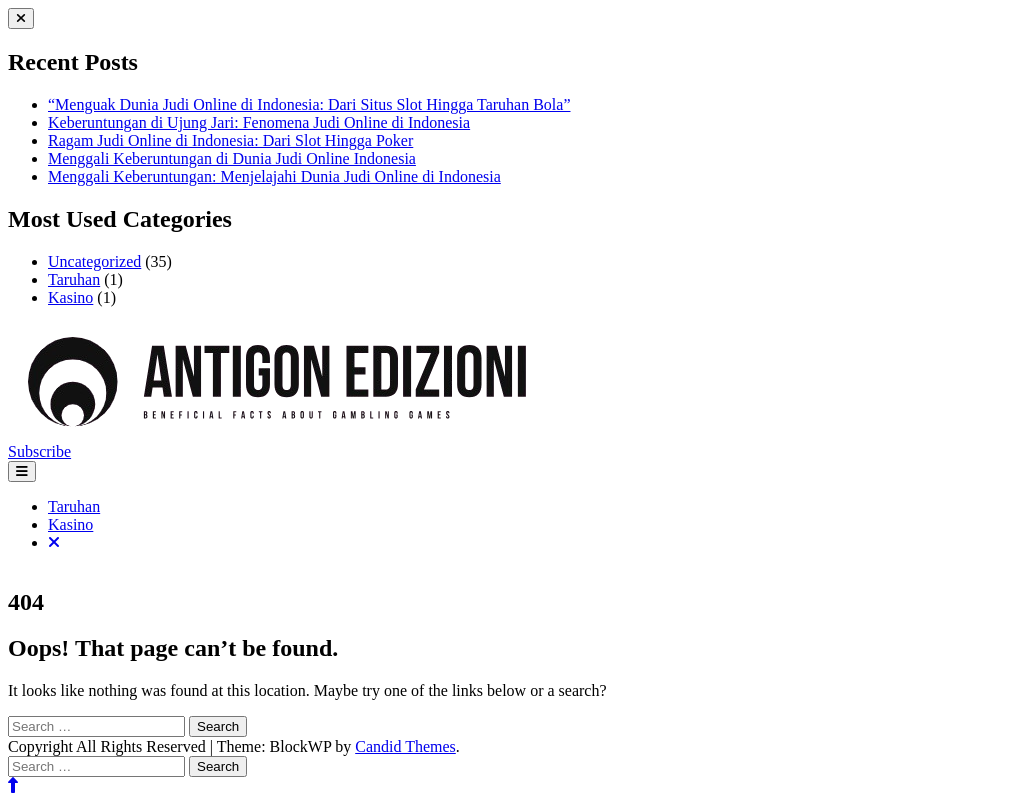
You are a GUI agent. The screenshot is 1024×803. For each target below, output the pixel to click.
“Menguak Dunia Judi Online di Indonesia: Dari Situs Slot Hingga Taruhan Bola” (309, 104)
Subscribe (39, 451)
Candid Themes (405, 746)
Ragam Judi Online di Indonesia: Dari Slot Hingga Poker (230, 140)
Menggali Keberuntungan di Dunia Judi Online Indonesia (232, 158)
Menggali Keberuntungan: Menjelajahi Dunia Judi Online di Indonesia (274, 176)
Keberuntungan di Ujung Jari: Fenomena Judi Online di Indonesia (259, 122)
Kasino (70, 297)
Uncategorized (94, 261)
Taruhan (74, 279)
